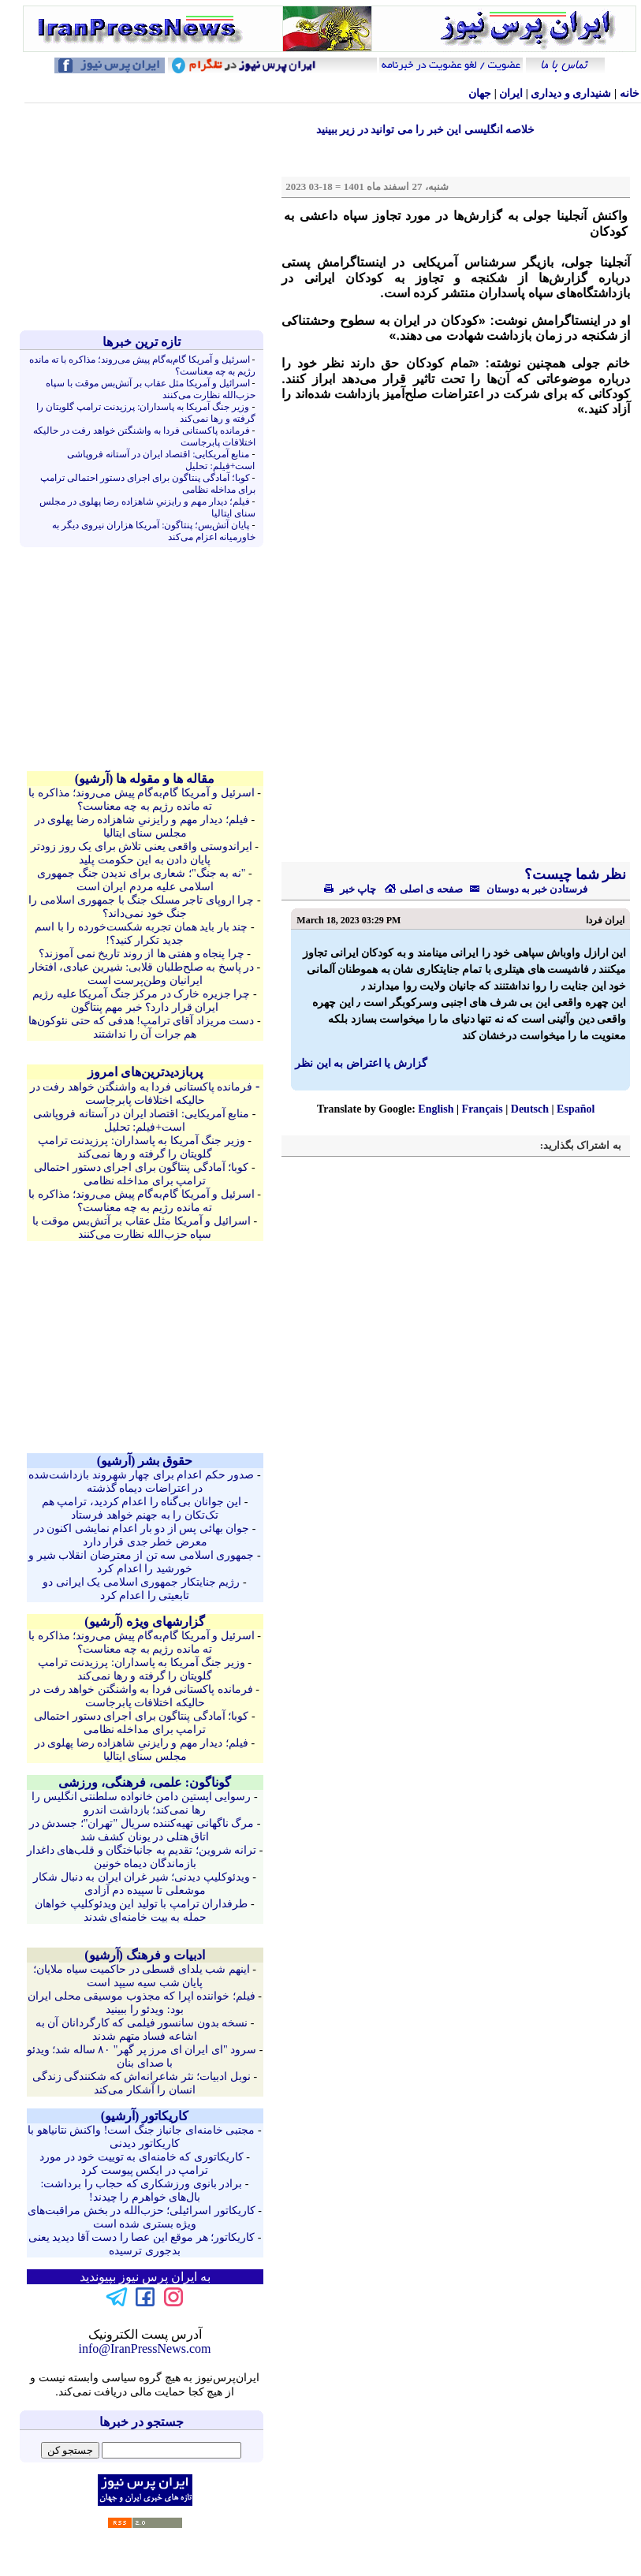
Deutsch (530, 1109)
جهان (479, 93)
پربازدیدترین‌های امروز (145, 1072)
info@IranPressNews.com (144, 2348)
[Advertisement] (145, 216)
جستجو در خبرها (141, 2422)
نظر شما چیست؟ (574, 874)
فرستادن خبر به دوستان (525, 889)
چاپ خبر (350, 889)
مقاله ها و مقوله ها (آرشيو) (145, 778)
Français (482, 1109)
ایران (511, 93)
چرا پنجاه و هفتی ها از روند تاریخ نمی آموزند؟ (141, 954)
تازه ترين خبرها (141, 342)
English (435, 1109)
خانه (629, 93)
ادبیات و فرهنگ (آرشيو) (144, 1955)
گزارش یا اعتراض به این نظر (361, 1063)
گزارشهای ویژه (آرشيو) (144, 1621)
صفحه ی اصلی (423, 889)
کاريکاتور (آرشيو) (145, 2116)
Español (575, 1109)
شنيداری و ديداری (571, 93)
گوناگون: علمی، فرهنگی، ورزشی (144, 1782)
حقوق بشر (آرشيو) (145, 1460)
